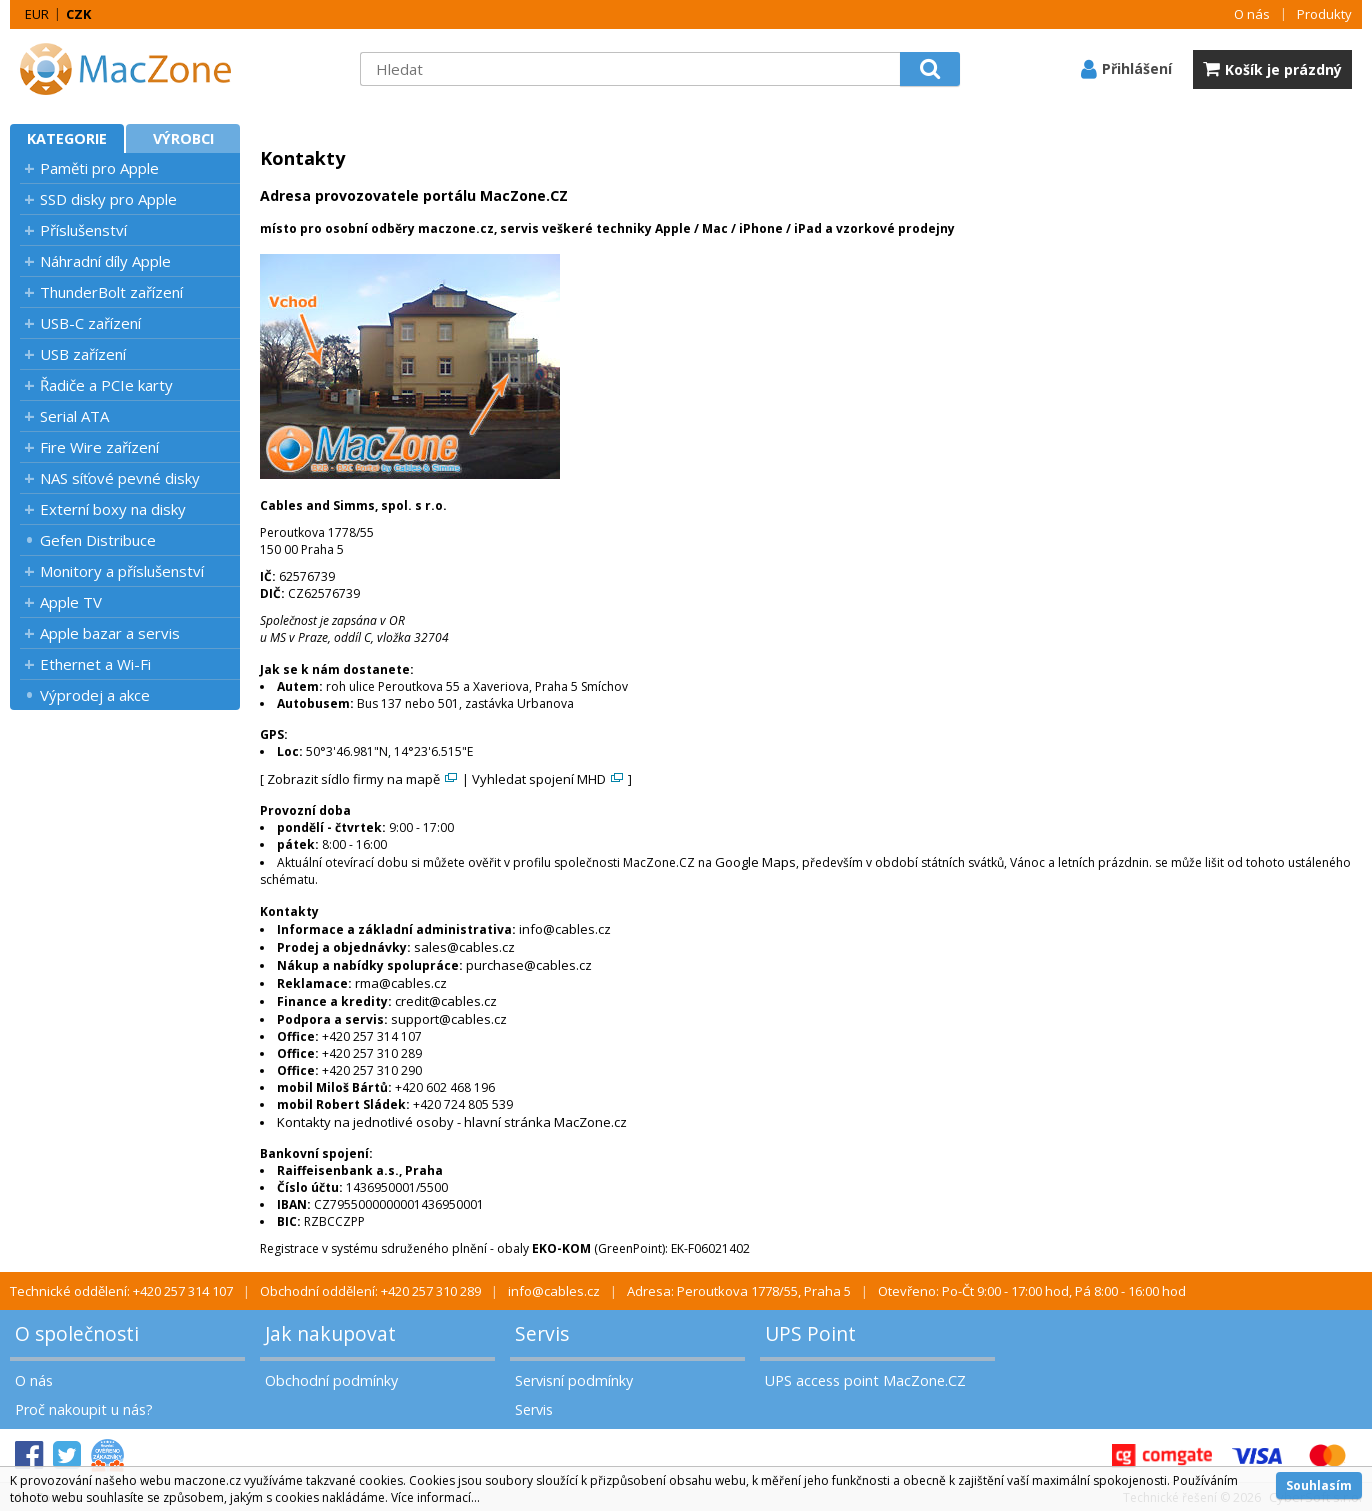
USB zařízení (83, 354)
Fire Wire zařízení (99, 447)
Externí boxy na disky (113, 509)
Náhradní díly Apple (105, 261)
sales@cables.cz (464, 947)
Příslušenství (83, 230)
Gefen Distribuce (98, 540)
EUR (37, 14)
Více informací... (435, 1497)
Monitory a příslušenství (122, 571)
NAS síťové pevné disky (120, 478)
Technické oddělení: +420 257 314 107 (121, 1291)
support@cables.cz (449, 1019)
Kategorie (67, 138)
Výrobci (183, 138)
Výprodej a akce (95, 695)
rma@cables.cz (401, 983)
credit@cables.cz (446, 1001)
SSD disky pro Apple (108, 199)
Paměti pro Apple (99, 168)
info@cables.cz (565, 929)
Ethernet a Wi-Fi (95, 664)
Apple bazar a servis (110, 633)
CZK (78, 14)
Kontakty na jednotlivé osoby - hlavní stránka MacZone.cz (452, 1122)
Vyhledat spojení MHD (548, 779)
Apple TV (71, 602)
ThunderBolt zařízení (111, 292)
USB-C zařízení (90, 323)
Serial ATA (74, 416)
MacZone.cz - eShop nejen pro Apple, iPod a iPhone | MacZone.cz (135, 69)
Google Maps (755, 862)
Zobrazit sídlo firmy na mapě (363, 779)
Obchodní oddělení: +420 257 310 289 (370, 1291)
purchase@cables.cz (529, 965)
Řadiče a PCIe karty (106, 385)
